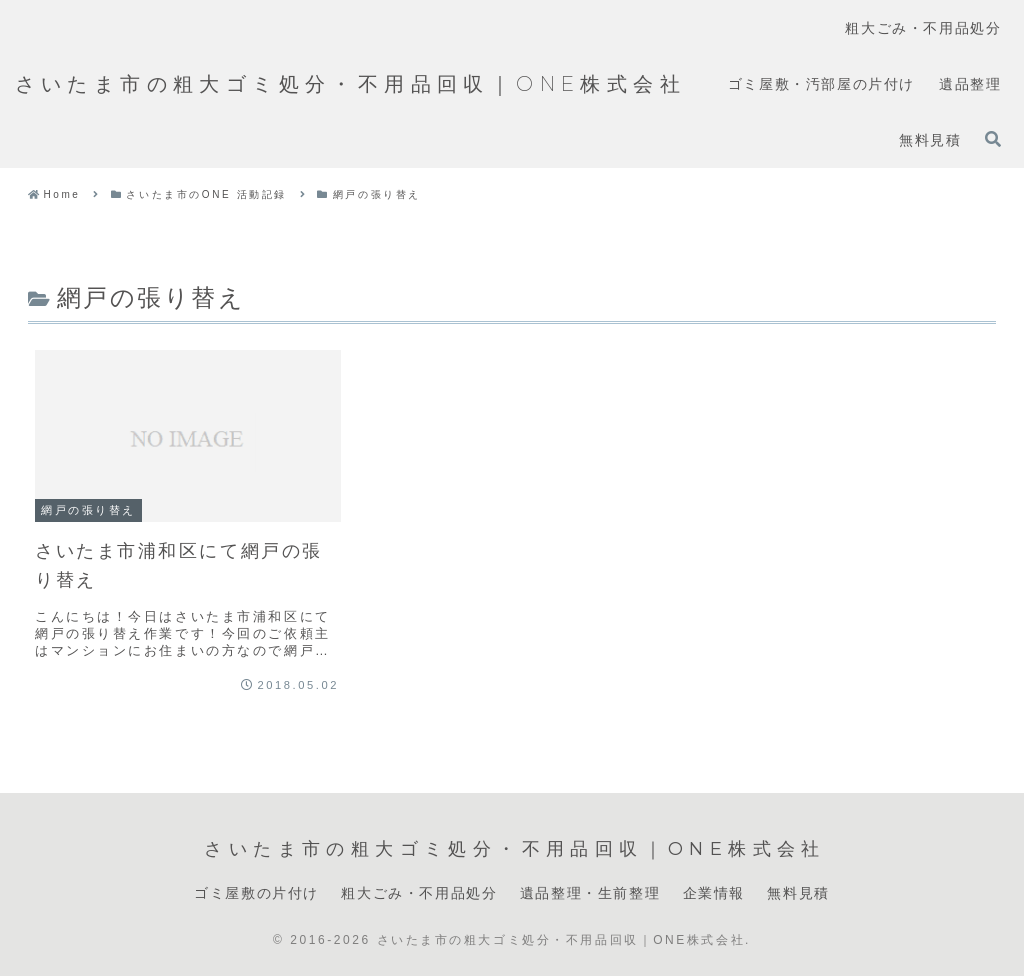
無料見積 (798, 893)
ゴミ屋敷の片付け (256, 893)
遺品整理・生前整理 (590, 893)
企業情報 (714, 893)
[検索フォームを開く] (993, 139)
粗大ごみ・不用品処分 (419, 893)
